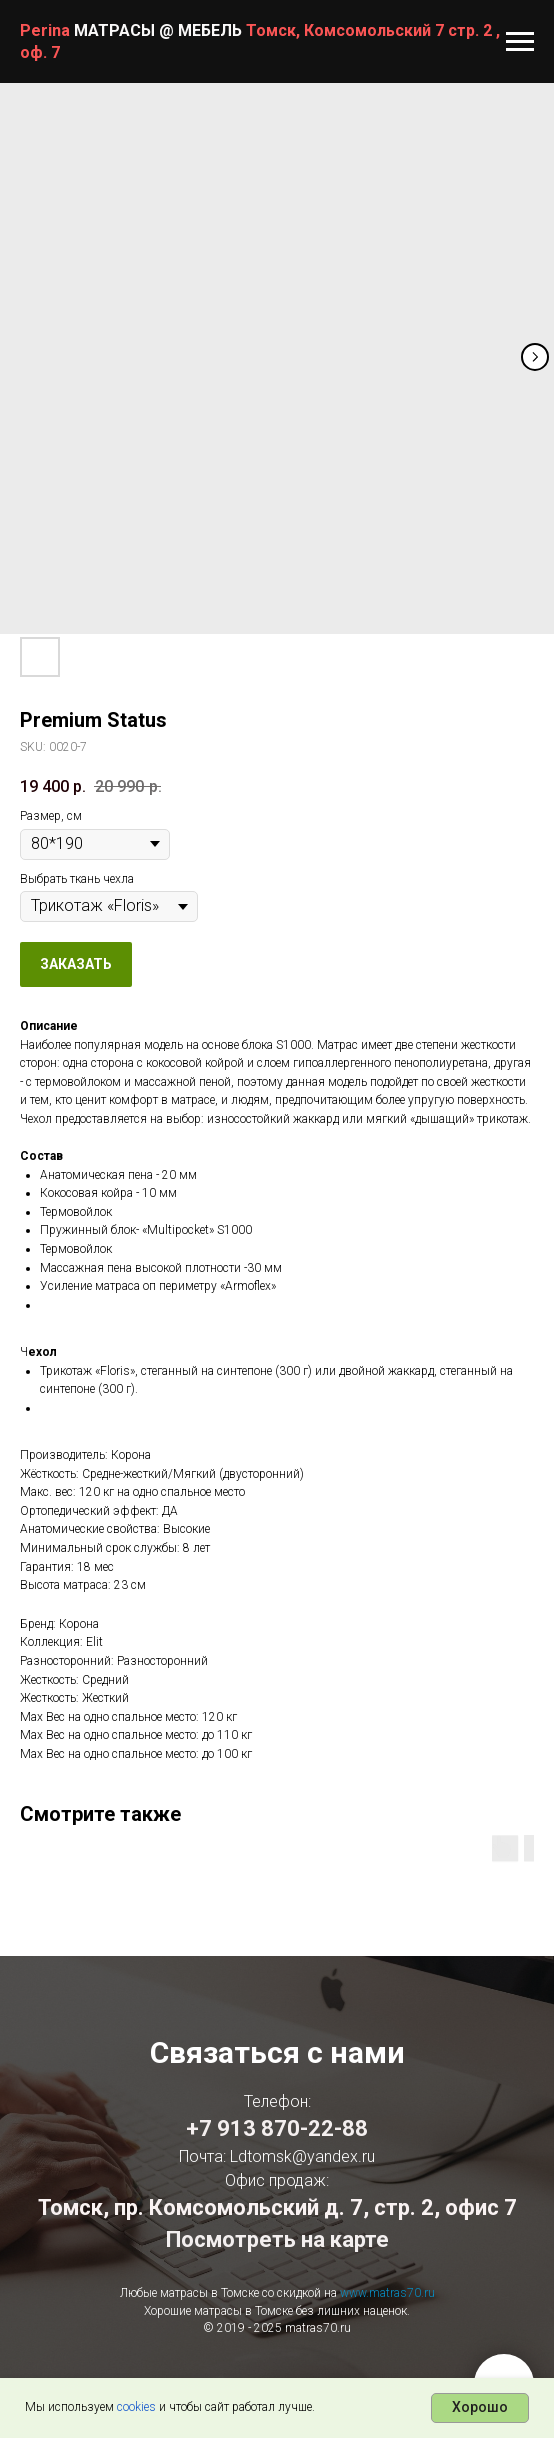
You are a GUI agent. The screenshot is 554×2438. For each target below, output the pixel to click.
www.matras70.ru (387, 2293)
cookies (136, 2407)
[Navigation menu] (520, 42)
